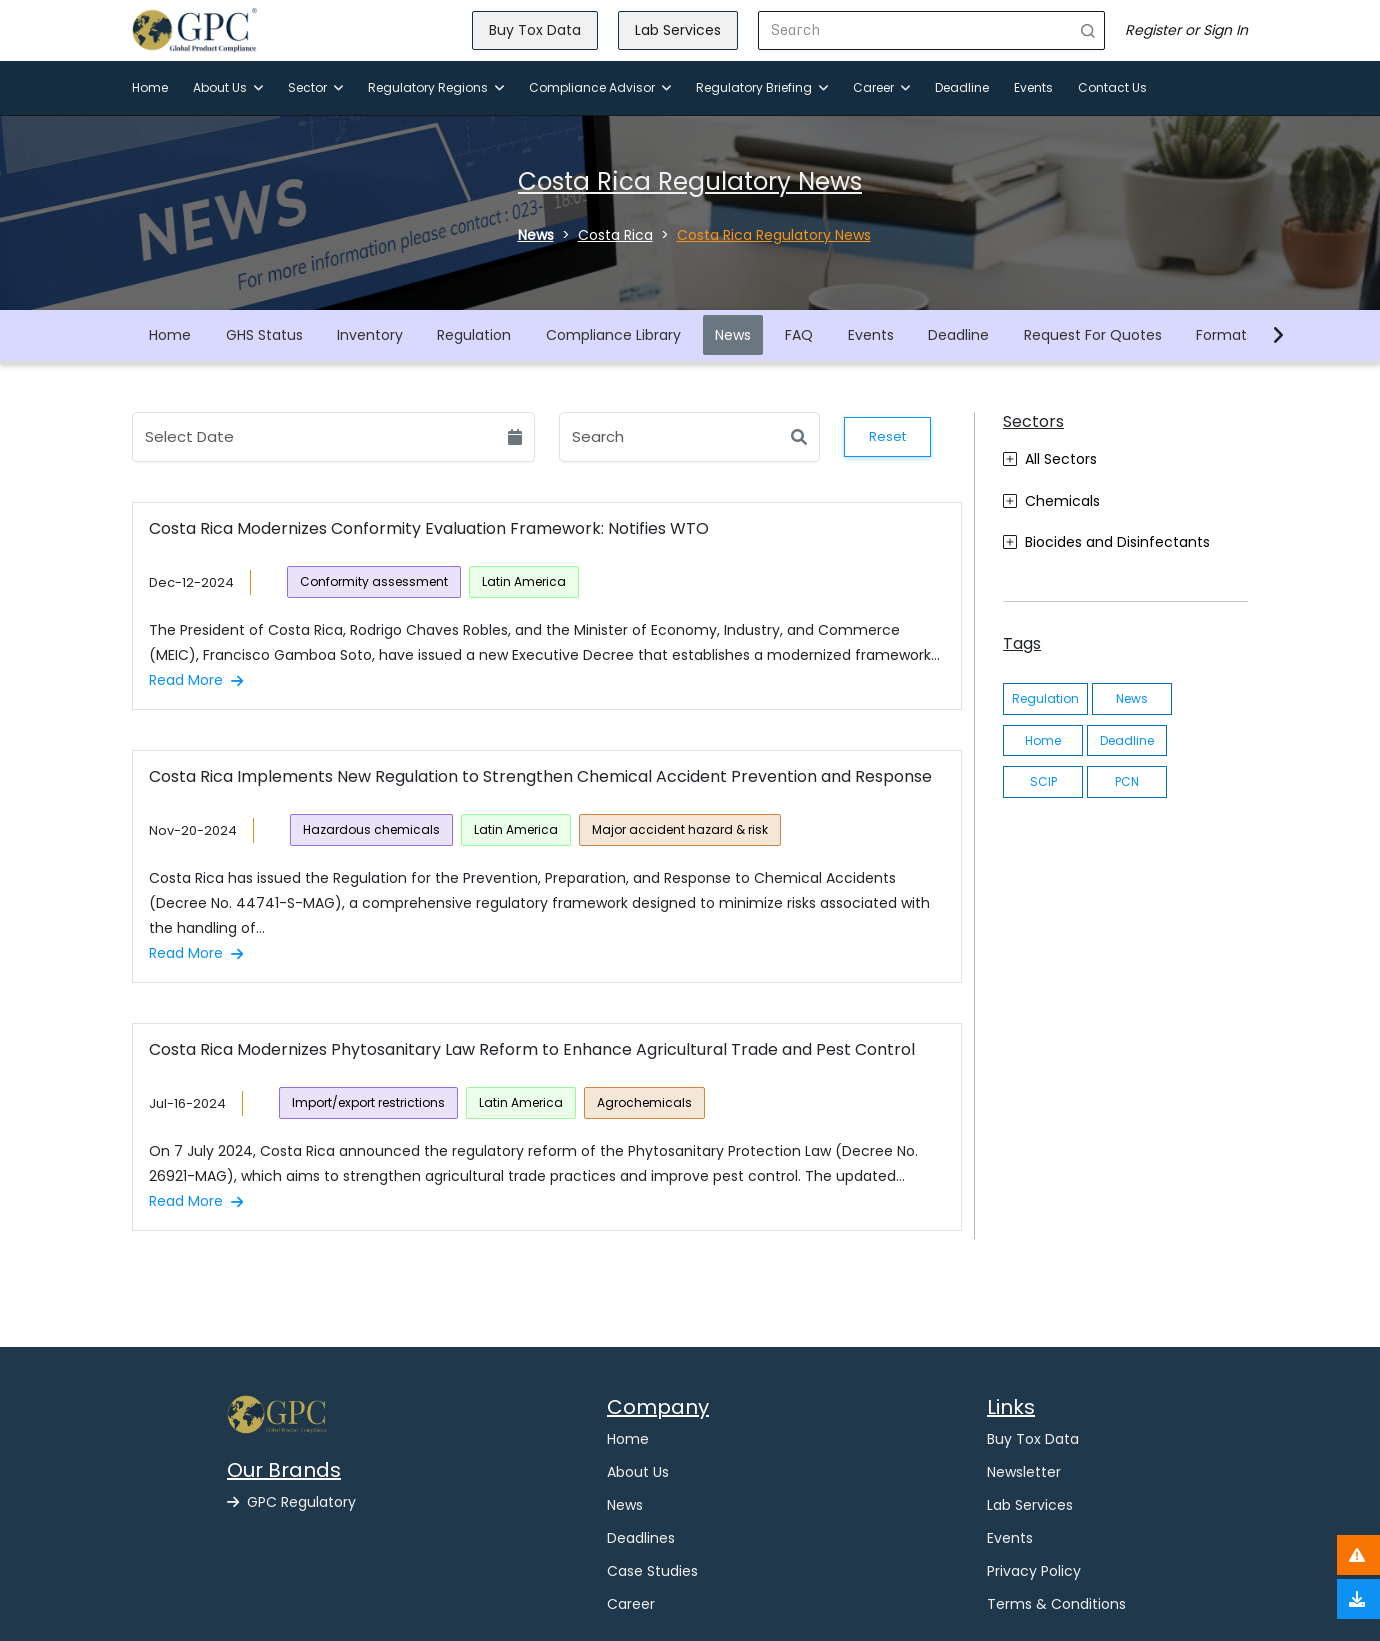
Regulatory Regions (436, 87)
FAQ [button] (799, 335)
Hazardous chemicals (371, 829)
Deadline (962, 87)
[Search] (915, 30)
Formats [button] (1225, 335)
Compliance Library (613, 335)
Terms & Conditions (1056, 1604)
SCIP (1043, 781)
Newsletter (1024, 1472)
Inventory (370, 335)
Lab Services (678, 30)
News (733, 335)
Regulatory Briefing (762, 87)
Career (881, 87)
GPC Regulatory (291, 1502)
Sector (315, 87)
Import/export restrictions (368, 1102)
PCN (1127, 781)
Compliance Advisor (600, 87)
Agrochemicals (644, 1102)
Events (1033, 87)
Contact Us (1112, 87)
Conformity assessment (374, 581)
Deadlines (641, 1538)
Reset (887, 436)
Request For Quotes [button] (1093, 335)
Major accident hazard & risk (680, 829)
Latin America (524, 581)
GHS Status (264, 335)
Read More (196, 680)
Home (150, 87)
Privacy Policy (1034, 1571)
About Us (228, 87)
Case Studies (652, 1571)
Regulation (474, 335)
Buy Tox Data (535, 30)
